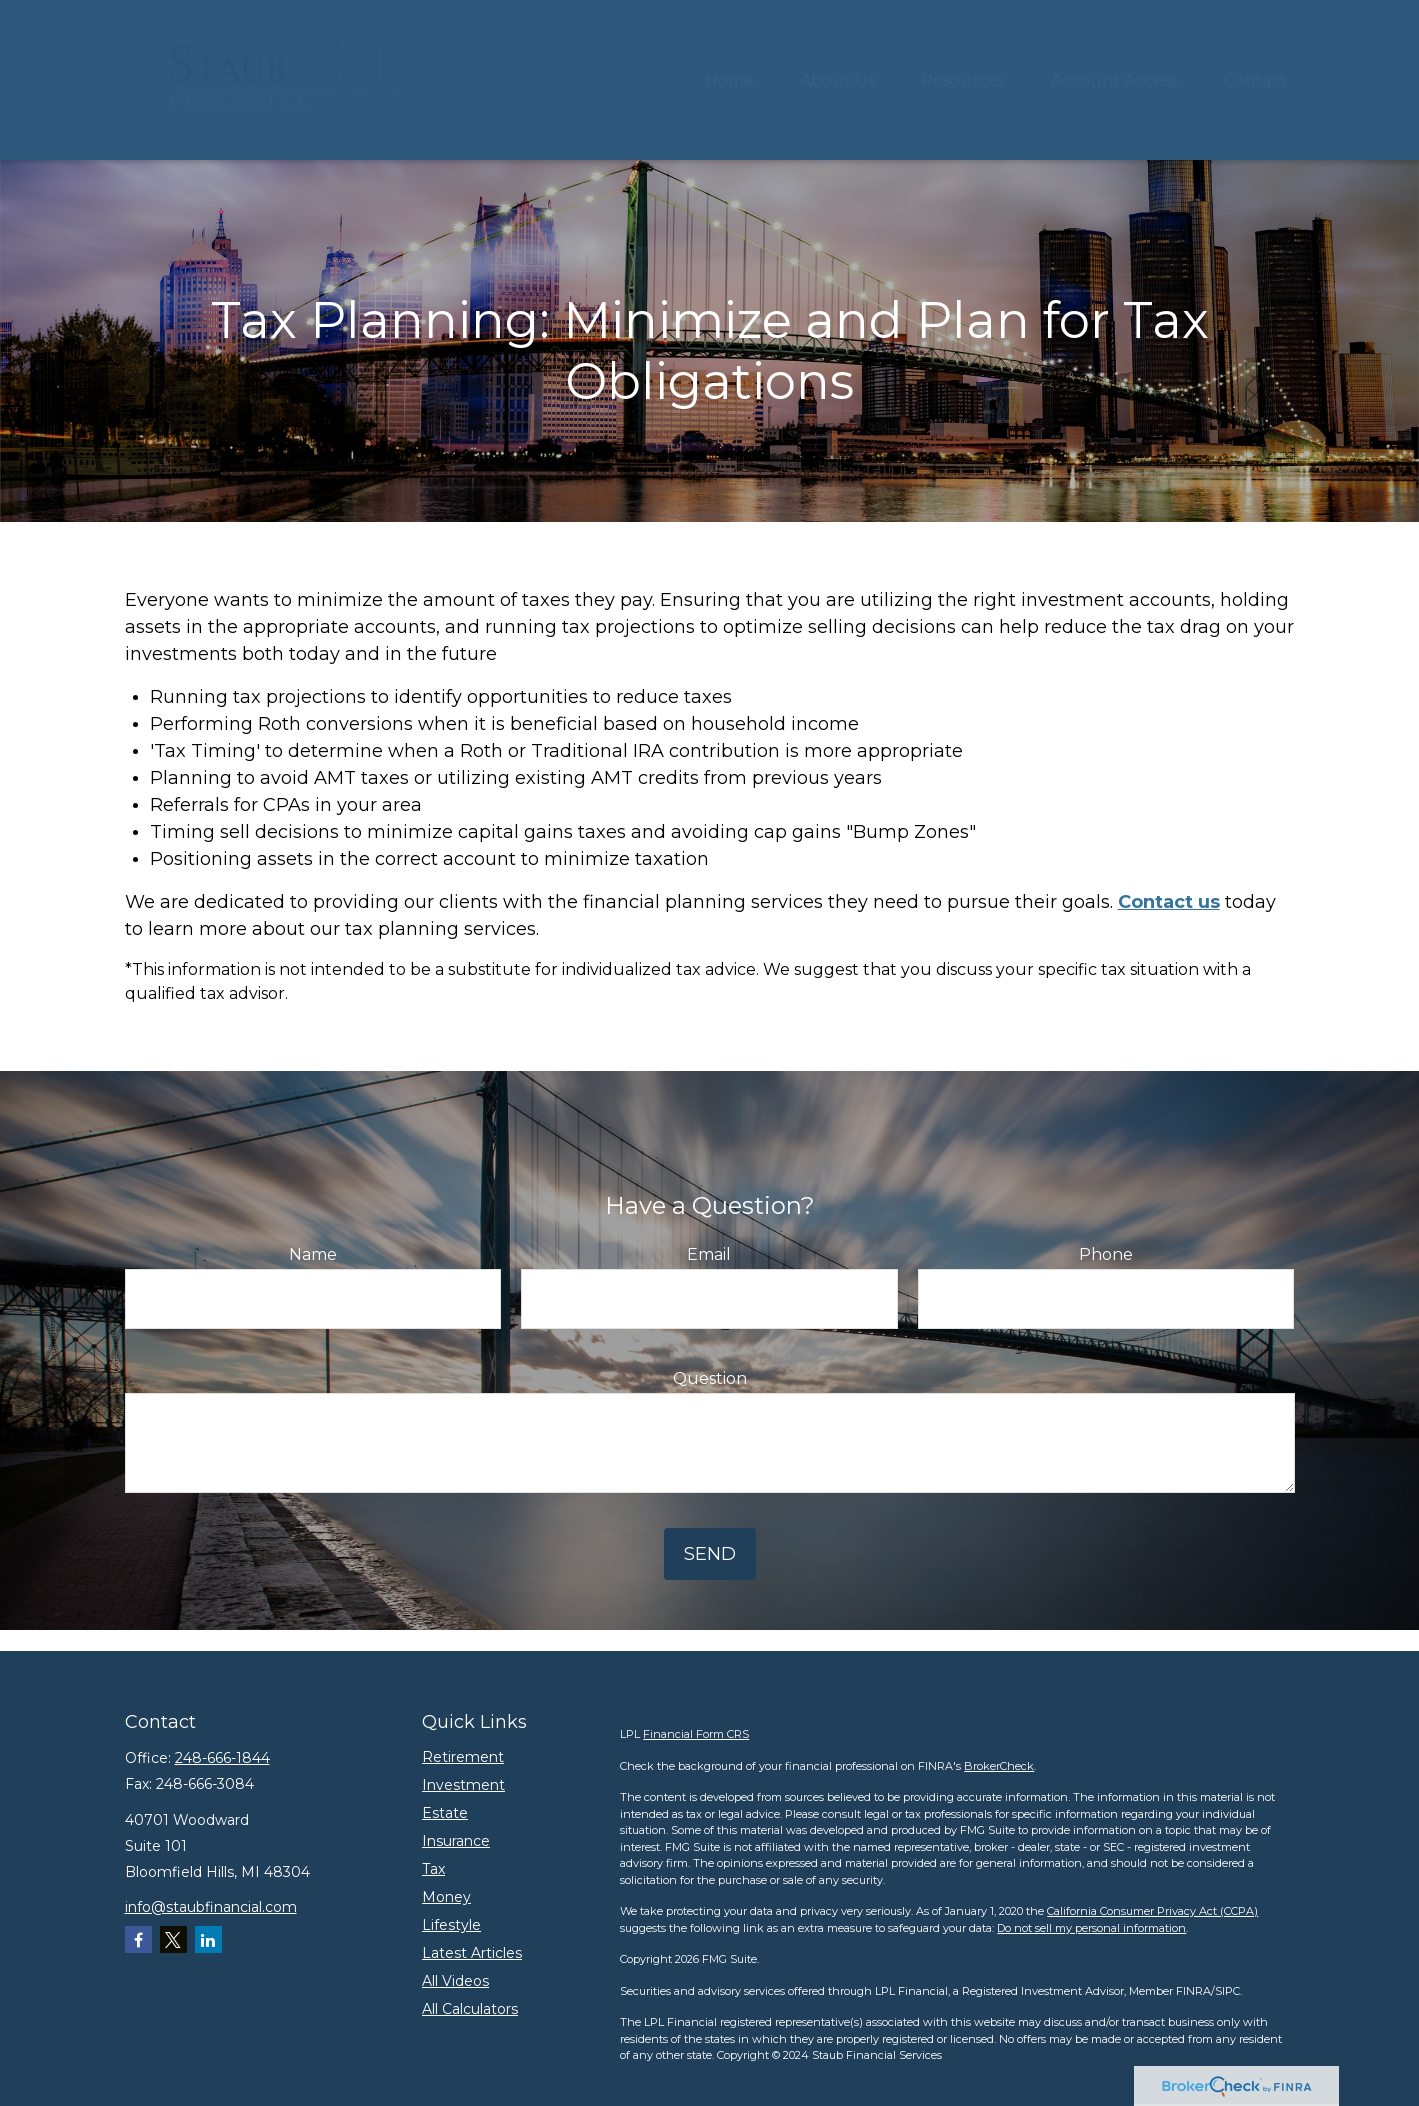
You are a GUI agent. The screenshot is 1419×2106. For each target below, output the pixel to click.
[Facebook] (138, 1939)
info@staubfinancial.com (211, 1907)
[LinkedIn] (208, 1939)
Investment (463, 1785)
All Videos (455, 1981)
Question (710, 1378)
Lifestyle (451, 1925)
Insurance (456, 1841)
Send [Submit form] (710, 1554)
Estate (445, 1813)
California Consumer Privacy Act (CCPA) (1152, 1911)
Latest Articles (472, 1953)
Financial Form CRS (696, 1734)
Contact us (1169, 902)
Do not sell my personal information (1091, 1928)
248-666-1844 (222, 1758)
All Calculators (470, 2009)
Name (313, 1254)
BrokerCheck (999, 1766)
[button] (729, 80)
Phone (1106, 1254)
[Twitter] (173, 1939)
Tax (433, 1869)
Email (709, 1254)
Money (446, 1897)
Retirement (463, 1757)
